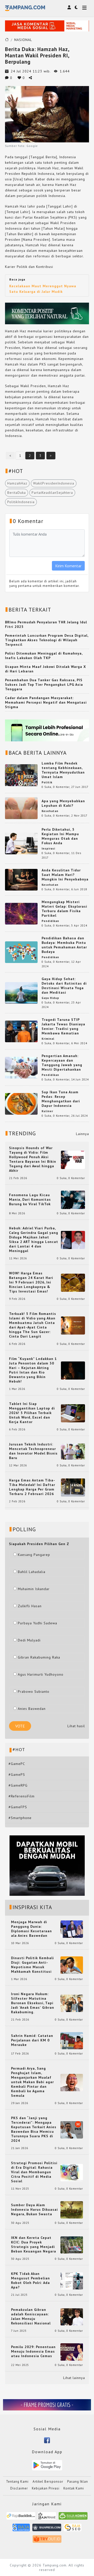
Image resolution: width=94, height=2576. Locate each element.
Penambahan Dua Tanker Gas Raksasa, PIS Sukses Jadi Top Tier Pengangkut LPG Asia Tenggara (44, 684)
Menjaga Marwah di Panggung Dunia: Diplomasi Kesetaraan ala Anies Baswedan (31, 1929)
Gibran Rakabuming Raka (36, 1657)
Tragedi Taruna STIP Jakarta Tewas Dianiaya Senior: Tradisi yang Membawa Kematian (63, 1026)
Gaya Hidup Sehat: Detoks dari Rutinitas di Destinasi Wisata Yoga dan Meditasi (64, 986)
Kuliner (47, 1111)
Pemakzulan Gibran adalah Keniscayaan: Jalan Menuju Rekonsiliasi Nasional (31, 2316)
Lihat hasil (76, 1726)
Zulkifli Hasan (27, 1606)
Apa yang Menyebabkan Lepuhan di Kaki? (63, 803)
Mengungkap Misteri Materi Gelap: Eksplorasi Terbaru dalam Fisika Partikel (64, 909)
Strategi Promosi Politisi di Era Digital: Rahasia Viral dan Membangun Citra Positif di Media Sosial (34, 2172)
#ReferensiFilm (22, 1796)
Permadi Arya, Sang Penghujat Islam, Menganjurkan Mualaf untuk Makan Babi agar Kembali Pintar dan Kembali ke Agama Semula (32, 2082)
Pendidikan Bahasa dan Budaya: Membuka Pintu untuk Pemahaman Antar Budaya (64, 945)
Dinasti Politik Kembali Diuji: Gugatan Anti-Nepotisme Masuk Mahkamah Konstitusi (32, 1965)
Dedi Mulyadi (27, 1640)
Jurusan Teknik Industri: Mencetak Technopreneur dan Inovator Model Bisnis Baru (33, 1451)
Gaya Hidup (50, 998)
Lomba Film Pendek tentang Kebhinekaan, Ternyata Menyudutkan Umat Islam (63, 770)
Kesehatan (50, 811)
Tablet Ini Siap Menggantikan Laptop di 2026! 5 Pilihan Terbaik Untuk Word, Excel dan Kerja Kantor (32, 1412)
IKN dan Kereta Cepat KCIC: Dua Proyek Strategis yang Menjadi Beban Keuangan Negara (33, 2244)
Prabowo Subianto (31, 1691)
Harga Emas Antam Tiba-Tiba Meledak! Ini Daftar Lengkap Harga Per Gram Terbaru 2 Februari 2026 (32, 1487)
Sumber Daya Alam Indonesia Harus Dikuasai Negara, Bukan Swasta (34, 2209)
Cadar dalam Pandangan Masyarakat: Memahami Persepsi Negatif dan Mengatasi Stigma (46, 702)
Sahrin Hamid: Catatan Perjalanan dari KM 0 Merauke (32, 2040)
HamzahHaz (17, 483)
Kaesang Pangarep (31, 1554)
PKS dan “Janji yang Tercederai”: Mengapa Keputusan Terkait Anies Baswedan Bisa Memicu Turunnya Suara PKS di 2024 (33, 2129)
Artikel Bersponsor (48, 2481)
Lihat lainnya (74, 2378)
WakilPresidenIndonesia (53, 483)
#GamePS (17, 1774)
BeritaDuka (16, 492)
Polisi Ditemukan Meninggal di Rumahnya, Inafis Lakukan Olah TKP (43, 655)
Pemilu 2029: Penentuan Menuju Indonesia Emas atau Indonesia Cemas (33, 2351)
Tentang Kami (17, 2481)
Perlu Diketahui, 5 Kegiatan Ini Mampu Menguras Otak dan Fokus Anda (60, 836)
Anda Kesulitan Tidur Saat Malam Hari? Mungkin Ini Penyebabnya (65, 874)
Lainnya (82, 1134)
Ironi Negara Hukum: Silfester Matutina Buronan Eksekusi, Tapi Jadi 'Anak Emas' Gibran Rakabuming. (32, 2003)
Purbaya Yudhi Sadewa (35, 1623)
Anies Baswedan (29, 1708)
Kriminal (48, 1038)
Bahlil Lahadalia (29, 1571)
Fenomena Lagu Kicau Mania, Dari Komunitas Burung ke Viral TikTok (30, 1199)
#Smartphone (20, 1818)
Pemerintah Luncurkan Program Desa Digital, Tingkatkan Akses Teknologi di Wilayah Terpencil (46, 640)
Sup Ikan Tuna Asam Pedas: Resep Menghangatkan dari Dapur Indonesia (61, 1099)
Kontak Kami (73, 2488)
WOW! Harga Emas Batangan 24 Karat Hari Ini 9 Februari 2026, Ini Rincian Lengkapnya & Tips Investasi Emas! (31, 1282)
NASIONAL (23, 39)
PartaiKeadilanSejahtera (52, 492)
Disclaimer (19, 2488)
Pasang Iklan (77, 2481)
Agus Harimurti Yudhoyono (38, 1674)
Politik (47, 782)
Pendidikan (50, 921)
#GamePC (17, 1763)
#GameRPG (18, 1785)
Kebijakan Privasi (45, 2488)
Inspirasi (48, 848)
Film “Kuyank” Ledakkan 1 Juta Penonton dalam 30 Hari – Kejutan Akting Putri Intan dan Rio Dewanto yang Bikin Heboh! (33, 1370)
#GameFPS (18, 1807)
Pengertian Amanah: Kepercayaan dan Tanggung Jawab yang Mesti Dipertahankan (62, 1063)
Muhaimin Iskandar (31, 1589)
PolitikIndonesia (21, 502)
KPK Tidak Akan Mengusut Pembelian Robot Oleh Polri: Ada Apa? (30, 2280)
